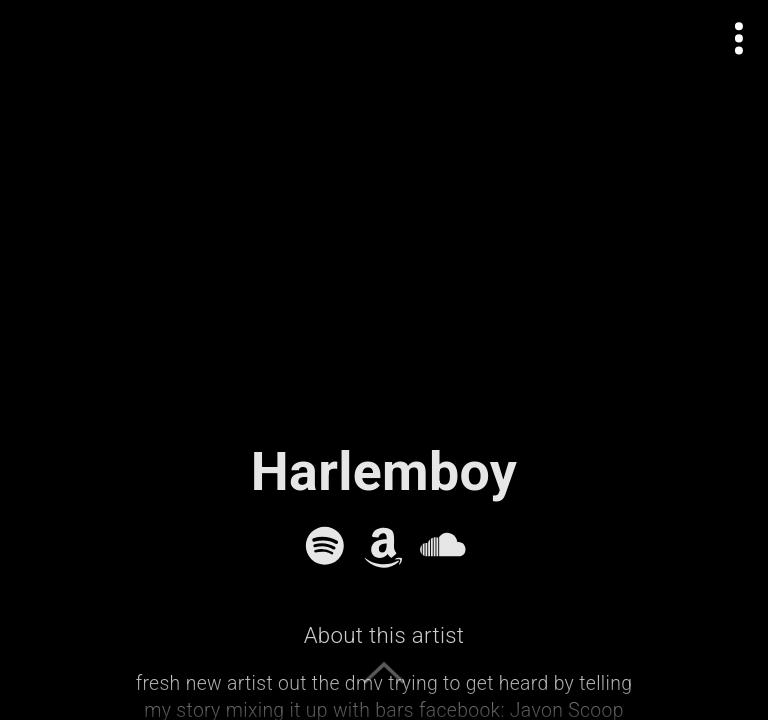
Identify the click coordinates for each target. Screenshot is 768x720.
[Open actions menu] (739, 38)
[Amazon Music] (384, 546)
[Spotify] (325, 546)
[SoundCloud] (443, 546)
